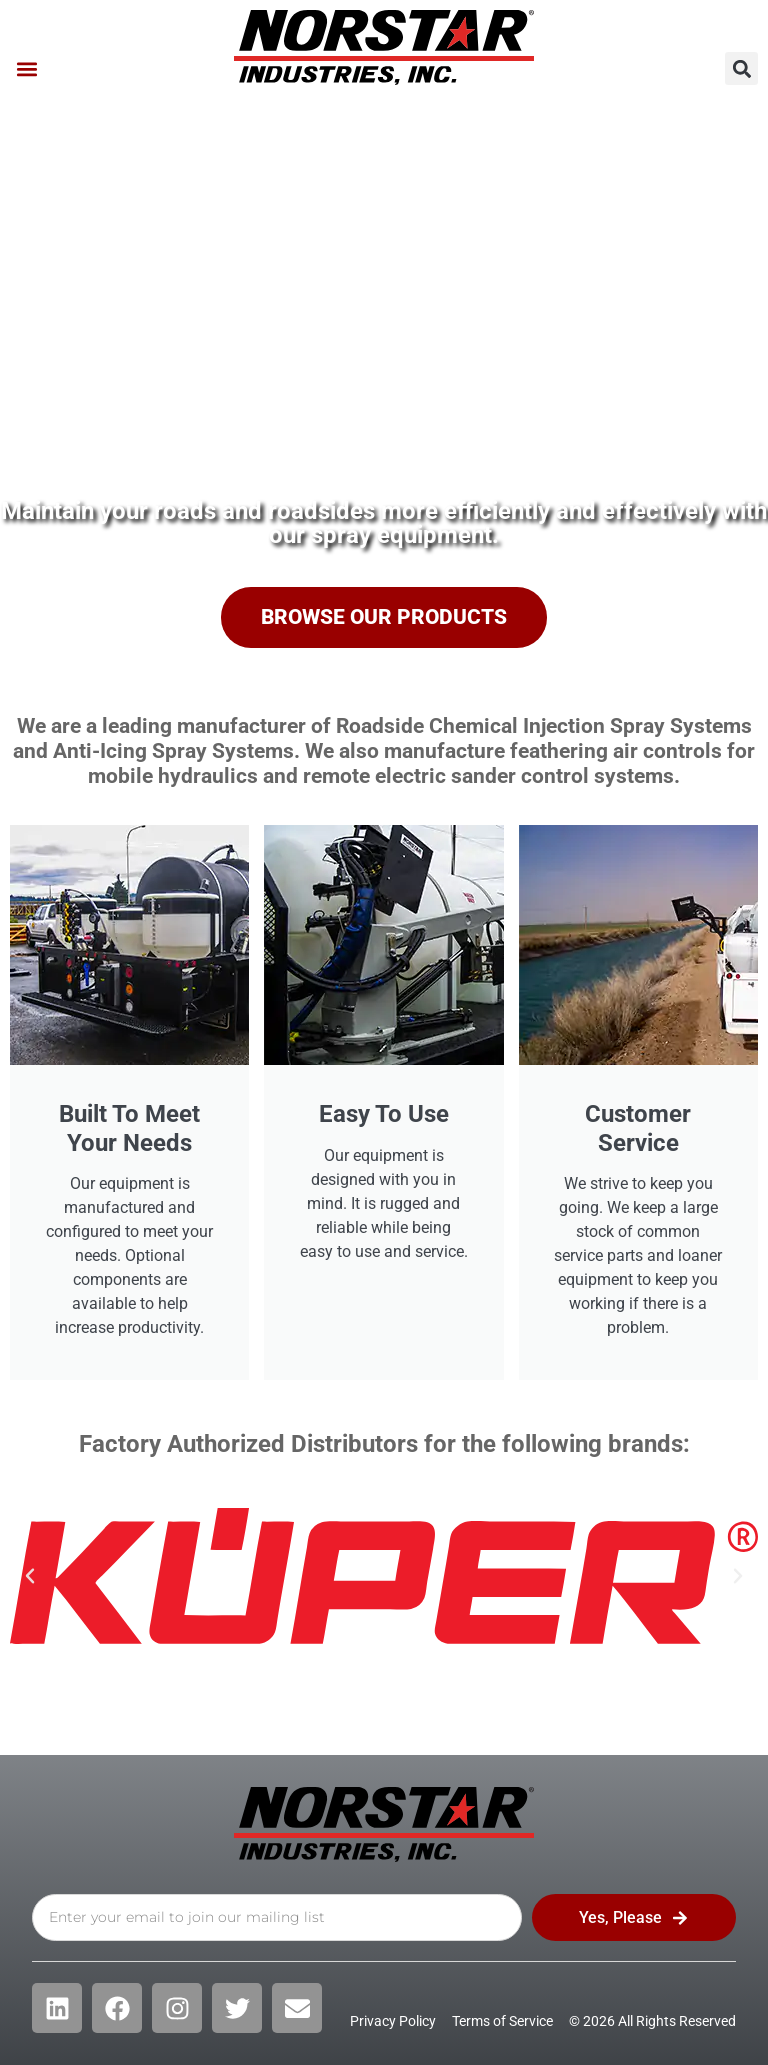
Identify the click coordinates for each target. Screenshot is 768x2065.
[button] (26, 68)
